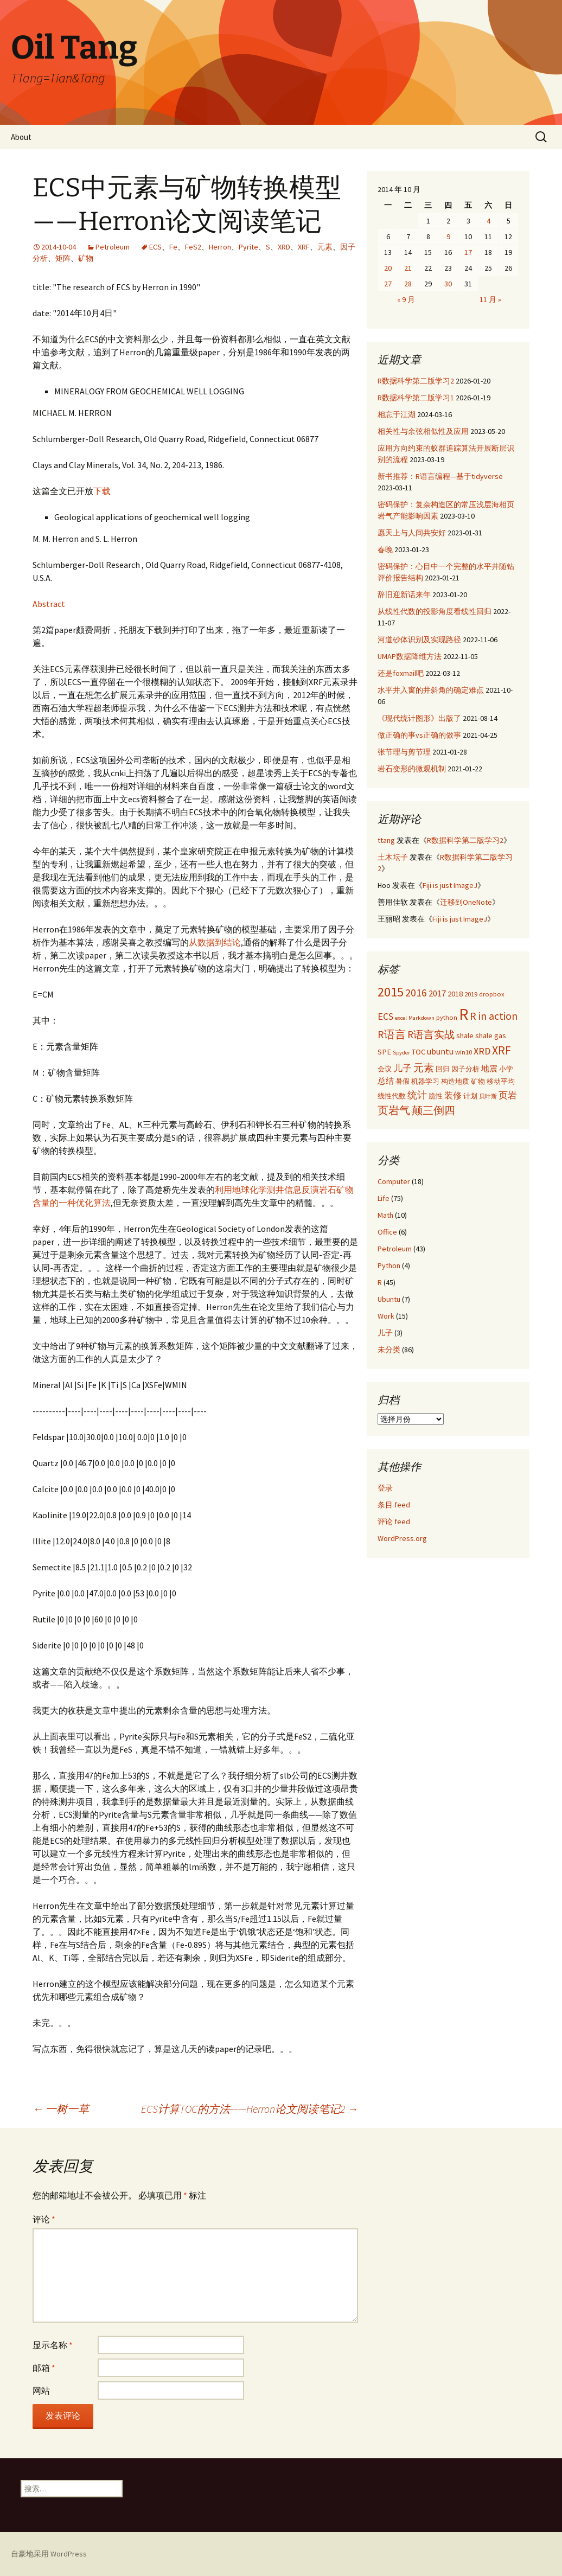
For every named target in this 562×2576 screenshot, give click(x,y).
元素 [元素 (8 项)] (423, 1067)
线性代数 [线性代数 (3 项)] (392, 1095)
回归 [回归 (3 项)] (443, 1068)
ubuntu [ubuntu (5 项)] (440, 1051)
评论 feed (394, 1521)
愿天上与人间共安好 (412, 533)
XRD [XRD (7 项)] (482, 1051)
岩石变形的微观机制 (412, 769)
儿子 (385, 1333)
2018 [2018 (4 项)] (455, 994)
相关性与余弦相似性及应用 (423, 431)
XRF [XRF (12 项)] (501, 1050)
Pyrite (248, 247)
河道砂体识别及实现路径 (419, 639)
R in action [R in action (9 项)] (494, 1015)
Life (383, 1198)
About (21, 137)
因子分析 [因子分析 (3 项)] (465, 1068)
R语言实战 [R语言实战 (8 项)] (431, 1034)
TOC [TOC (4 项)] (418, 1052)
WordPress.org (402, 1538)
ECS (155, 247)
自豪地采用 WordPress (49, 2554)
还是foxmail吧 (401, 673)
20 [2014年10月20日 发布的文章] (388, 268)
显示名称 (53, 2345)
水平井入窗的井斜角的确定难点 (431, 690)
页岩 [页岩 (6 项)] (508, 1095)
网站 (41, 2390)
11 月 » (490, 299)
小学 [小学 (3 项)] (506, 1068)
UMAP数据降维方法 (410, 656)
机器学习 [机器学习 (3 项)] (425, 1081)
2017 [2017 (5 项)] (437, 993)
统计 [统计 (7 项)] (417, 1095)
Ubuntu (389, 1299)
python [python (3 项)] (446, 1017)
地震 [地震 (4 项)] (489, 1068)
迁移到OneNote (466, 902)
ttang (386, 840)
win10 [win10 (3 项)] (463, 1051)
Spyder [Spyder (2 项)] (401, 1052)
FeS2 (193, 247)
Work (386, 1316)
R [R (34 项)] (463, 1014)
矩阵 (63, 258)
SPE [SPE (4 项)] (384, 1052)
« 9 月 (406, 299)
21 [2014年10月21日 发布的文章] (408, 268)
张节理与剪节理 (404, 752)
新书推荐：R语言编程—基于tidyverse (440, 476)
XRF (304, 247)
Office (387, 1232)
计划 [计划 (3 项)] (470, 1095)
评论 (44, 2219)
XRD (284, 247)
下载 (102, 490)
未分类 (389, 1349)
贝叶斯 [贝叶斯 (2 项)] (488, 1096)
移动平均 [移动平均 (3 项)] (501, 1081)
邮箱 (44, 2367)
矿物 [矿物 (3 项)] (478, 1081)
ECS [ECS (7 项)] (385, 1016)
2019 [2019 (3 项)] (470, 993)
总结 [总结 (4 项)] (386, 1081)
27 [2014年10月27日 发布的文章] (388, 284)
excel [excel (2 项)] (401, 1017)
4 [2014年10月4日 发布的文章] (488, 221)
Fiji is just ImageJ (450, 885)
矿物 (85, 258)
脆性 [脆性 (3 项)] (436, 1095)
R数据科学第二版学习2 (416, 381)
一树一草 (61, 2108)
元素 (325, 247)
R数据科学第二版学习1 (416, 397)
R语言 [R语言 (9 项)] (392, 1034)
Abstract (49, 603)
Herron (220, 247)
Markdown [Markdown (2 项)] (421, 1017)
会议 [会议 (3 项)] (385, 1068)
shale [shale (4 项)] (465, 1035)
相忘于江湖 (397, 414)
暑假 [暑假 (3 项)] (402, 1081)
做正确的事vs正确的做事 (419, 735)
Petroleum (112, 247)
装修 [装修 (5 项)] (453, 1095)
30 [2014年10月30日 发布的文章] (448, 284)
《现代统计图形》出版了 (419, 718)
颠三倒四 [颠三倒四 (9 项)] (433, 1110)
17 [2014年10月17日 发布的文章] (468, 252)
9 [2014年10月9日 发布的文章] (448, 236)
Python (389, 1265)
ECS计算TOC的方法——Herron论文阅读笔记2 (249, 2108)
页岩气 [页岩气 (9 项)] (394, 1110)
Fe (173, 247)
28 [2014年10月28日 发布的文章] (408, 284)
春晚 (385, 549)
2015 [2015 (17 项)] (391, 991)
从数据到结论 (215, 942)
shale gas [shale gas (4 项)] (490, 1035)
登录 (385, 1488)
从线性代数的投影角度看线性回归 (434, 611)
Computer (394, 1181)
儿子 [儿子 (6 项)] (402, 1068)
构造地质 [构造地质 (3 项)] (455, 1081)
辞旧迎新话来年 (404, 594)
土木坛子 (393, 857)
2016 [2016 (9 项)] (416, 992)
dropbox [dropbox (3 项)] (491, 993)
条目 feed (394, 1505)
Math (385, 1215)
